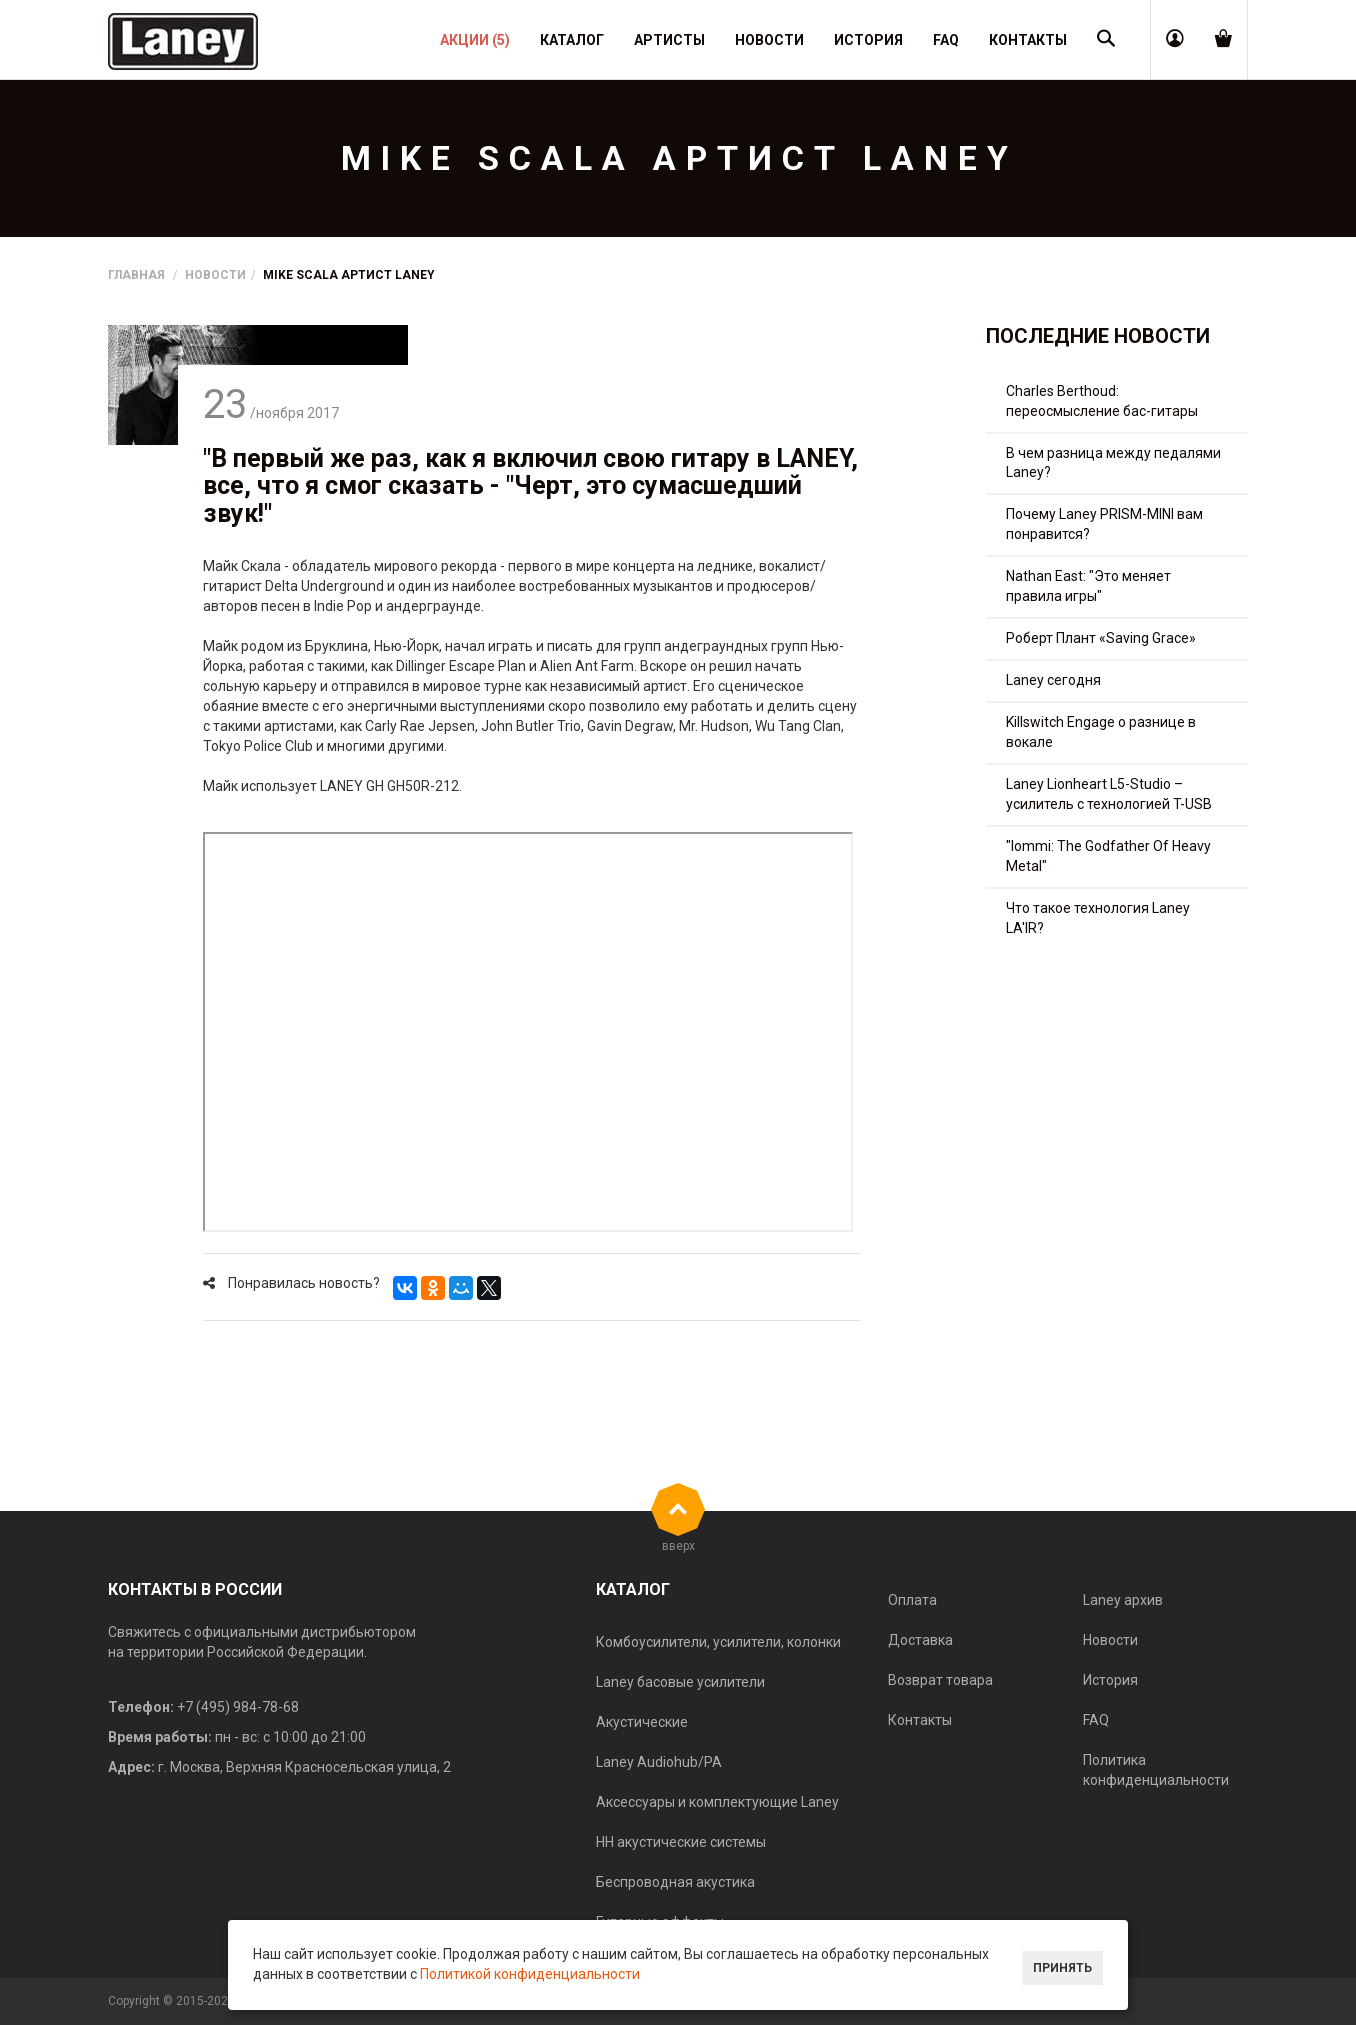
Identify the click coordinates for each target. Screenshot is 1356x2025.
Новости (215, 275)
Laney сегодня (1053, 680)
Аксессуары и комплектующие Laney (717, 1802)
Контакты (920, 1720)
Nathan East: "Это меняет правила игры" (1088, 586)
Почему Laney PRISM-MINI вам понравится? (1104, 524)
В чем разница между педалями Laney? (1113, 463)
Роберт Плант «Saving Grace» (1101, 638)
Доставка (920, 1640)
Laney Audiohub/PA (659, 1762)
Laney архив (1123, 1600)
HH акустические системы (681, 1842)
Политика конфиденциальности (1156, 1770)
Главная (136, 275)
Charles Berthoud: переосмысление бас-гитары (1102, 401)
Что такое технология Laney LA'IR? (1098, 918)
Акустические (642, 1722)
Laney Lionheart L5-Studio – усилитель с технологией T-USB (1109, 794)
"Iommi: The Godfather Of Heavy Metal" (1108, 856)
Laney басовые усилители (680, 1682)
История (1110, 1680)
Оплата (912, 1600)
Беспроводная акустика (675, 1882)
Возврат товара (940, 1680)
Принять (1062, 1968)
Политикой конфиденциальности (530, 1974)
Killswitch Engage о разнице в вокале (1101, 732)
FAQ (1096, 1720)
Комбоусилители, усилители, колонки (718, 1642)
